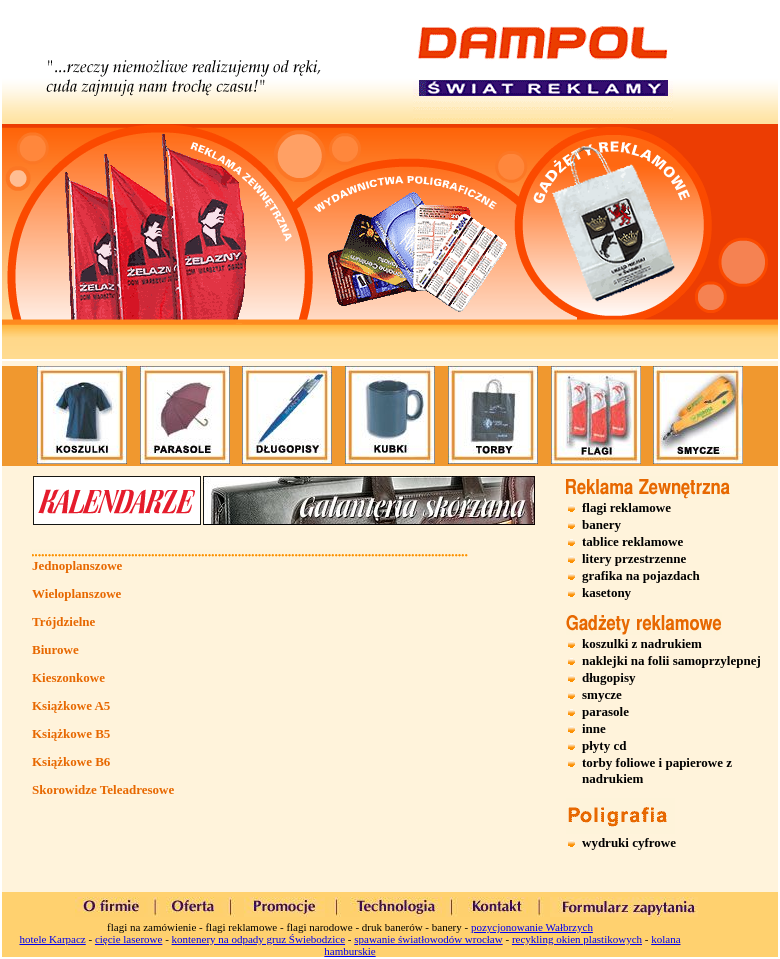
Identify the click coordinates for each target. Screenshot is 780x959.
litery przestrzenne (634, 558)
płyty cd (604, 745)
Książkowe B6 (71, 761)
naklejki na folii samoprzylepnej (671, 660)
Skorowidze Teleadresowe (103, 789)
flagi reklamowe (626, 507)
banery (601, 524)
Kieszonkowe (68, 677)
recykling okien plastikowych (577, 939)
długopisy (608, 677)
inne (594, 728)
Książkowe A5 (71, 705)
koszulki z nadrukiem (642, 643)
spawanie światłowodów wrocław (428, 939)
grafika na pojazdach (641, 575)
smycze (602, 694)
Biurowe (55, 649)
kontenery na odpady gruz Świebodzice (259, 939)
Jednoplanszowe (77, 565)
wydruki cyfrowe (629, 842)
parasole (605, 711)
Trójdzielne (63, 621)
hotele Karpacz (52, 939)
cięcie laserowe (128, 939)
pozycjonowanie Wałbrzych (532, 927)
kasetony (606, 592)
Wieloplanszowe (76, 593)
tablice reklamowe (632, 541)
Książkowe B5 (71, 733)
